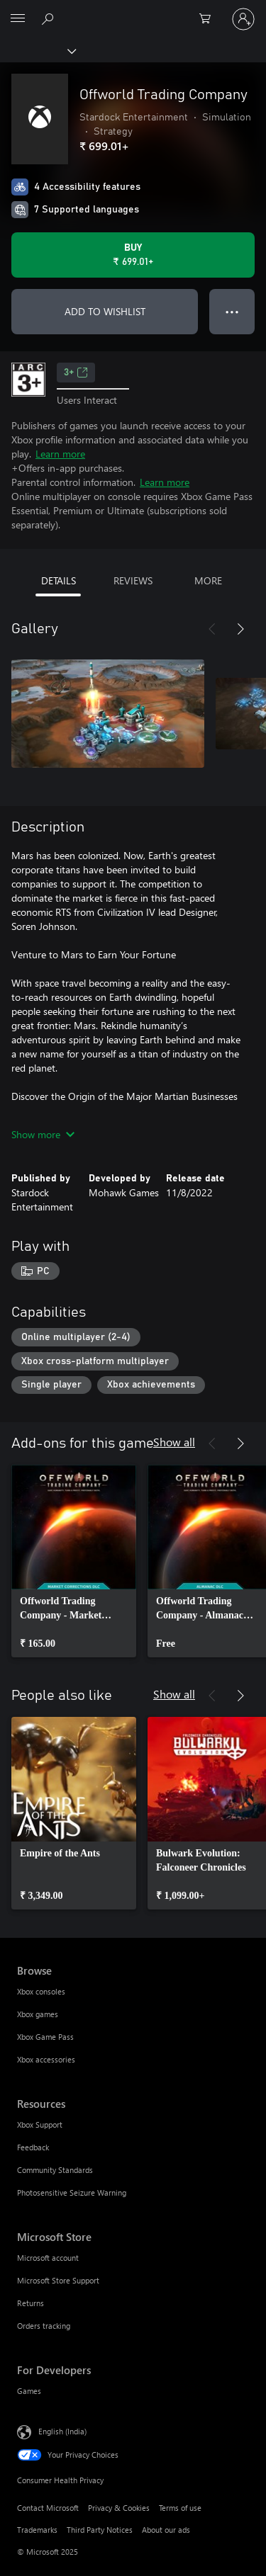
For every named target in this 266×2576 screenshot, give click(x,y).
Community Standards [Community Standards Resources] (55, 2169)
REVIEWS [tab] (133, 580)
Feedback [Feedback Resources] (33, 2147)
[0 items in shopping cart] (209, 19)
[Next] (240, 629)
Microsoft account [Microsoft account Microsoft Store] (48, 2257)
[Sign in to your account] (243, 19)
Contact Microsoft (48, 2507)
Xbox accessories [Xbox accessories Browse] (46, 2059)
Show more (42, 1134)
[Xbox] (37, 50)
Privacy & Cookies (119, 2507)
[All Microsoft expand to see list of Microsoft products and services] (18, 19)
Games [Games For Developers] (29, 2390)
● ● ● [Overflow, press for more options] (232, 311)
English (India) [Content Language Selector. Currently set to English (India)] (62, 2431)
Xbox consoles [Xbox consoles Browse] (41, 1991)
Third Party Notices (100, 2529)
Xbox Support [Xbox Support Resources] (39, 2124)
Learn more (60, 453)
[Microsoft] (133, 10)
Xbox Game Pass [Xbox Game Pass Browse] (45, 2036)
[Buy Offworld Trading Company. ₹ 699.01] (133, 255)
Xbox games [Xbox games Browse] (37, 2014)
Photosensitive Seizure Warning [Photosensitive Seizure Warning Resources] (71, 2192)
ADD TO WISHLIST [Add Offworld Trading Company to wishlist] (105, 311)
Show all (174, 1441)
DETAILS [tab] (58, 580)
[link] (73, 1561)
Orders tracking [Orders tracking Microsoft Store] (43, 2325)
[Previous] (212, 629)
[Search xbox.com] (50, 18)
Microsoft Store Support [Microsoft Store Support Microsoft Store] (58, 2280)
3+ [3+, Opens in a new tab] (76, 372)
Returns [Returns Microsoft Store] (30, 2303)
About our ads (166, 2529)
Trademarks (37, 2529)
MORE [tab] (208, 580)
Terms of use (180, 2507)
